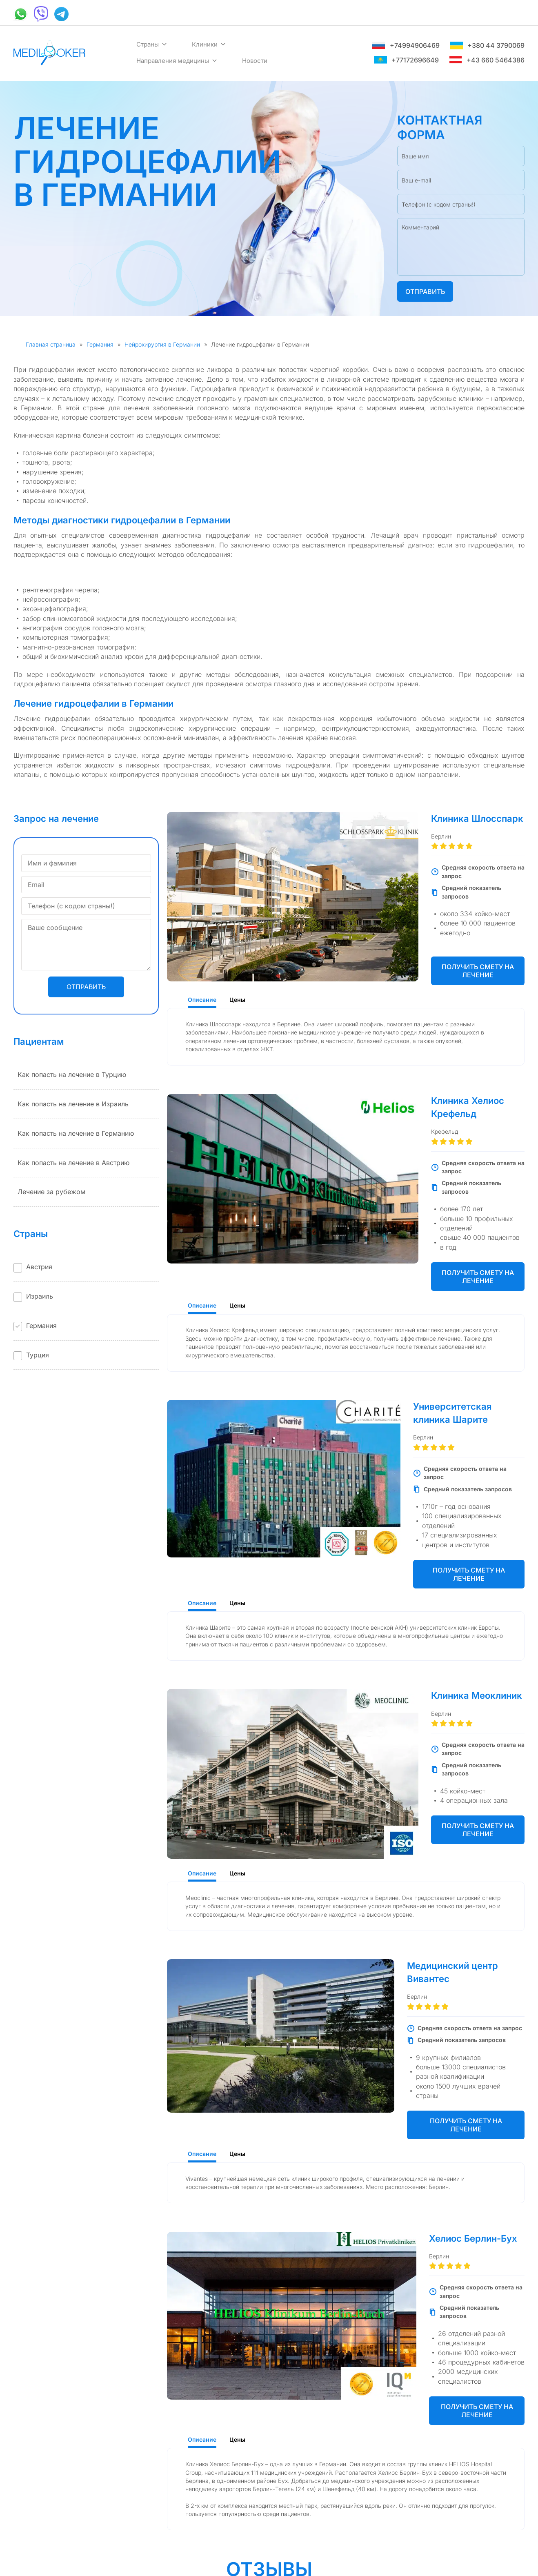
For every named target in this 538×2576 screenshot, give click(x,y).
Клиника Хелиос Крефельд (467, 1107)
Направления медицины (177, 61)
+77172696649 (406, 60)
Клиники (209, 44)
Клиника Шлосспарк (477, 818)
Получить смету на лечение (478, 971)
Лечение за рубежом (51, 1192)
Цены (237, 999)
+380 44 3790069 (487, 45)
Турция (37, 1355)
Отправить (425, 291)
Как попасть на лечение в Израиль (73, 1104)
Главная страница (51, 344)
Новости (254, 61)
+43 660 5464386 (487, 60)
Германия (100, 344)
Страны (151, 44)
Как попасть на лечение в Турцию (72, 1074)
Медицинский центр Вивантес (452, 1972)
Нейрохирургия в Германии (162, 344)
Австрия (39, 1267)
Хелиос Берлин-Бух (473, 2238)
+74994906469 (405, 45)
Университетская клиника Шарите (452, 1413)
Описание (202, 999)
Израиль (39, 1296)
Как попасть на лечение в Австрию (73, 1163)
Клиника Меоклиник (476, 1695)
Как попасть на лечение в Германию (76, 1133)
